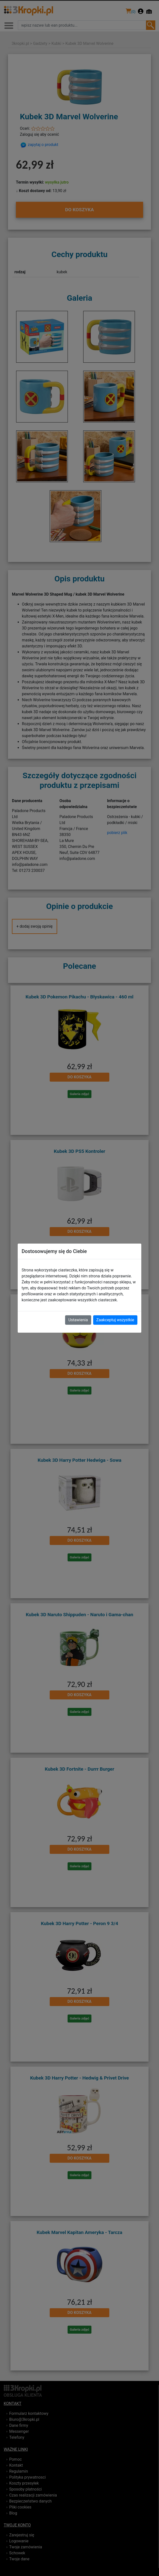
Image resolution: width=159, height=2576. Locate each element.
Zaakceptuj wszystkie (115, 1320)
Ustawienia (78, 1320)
